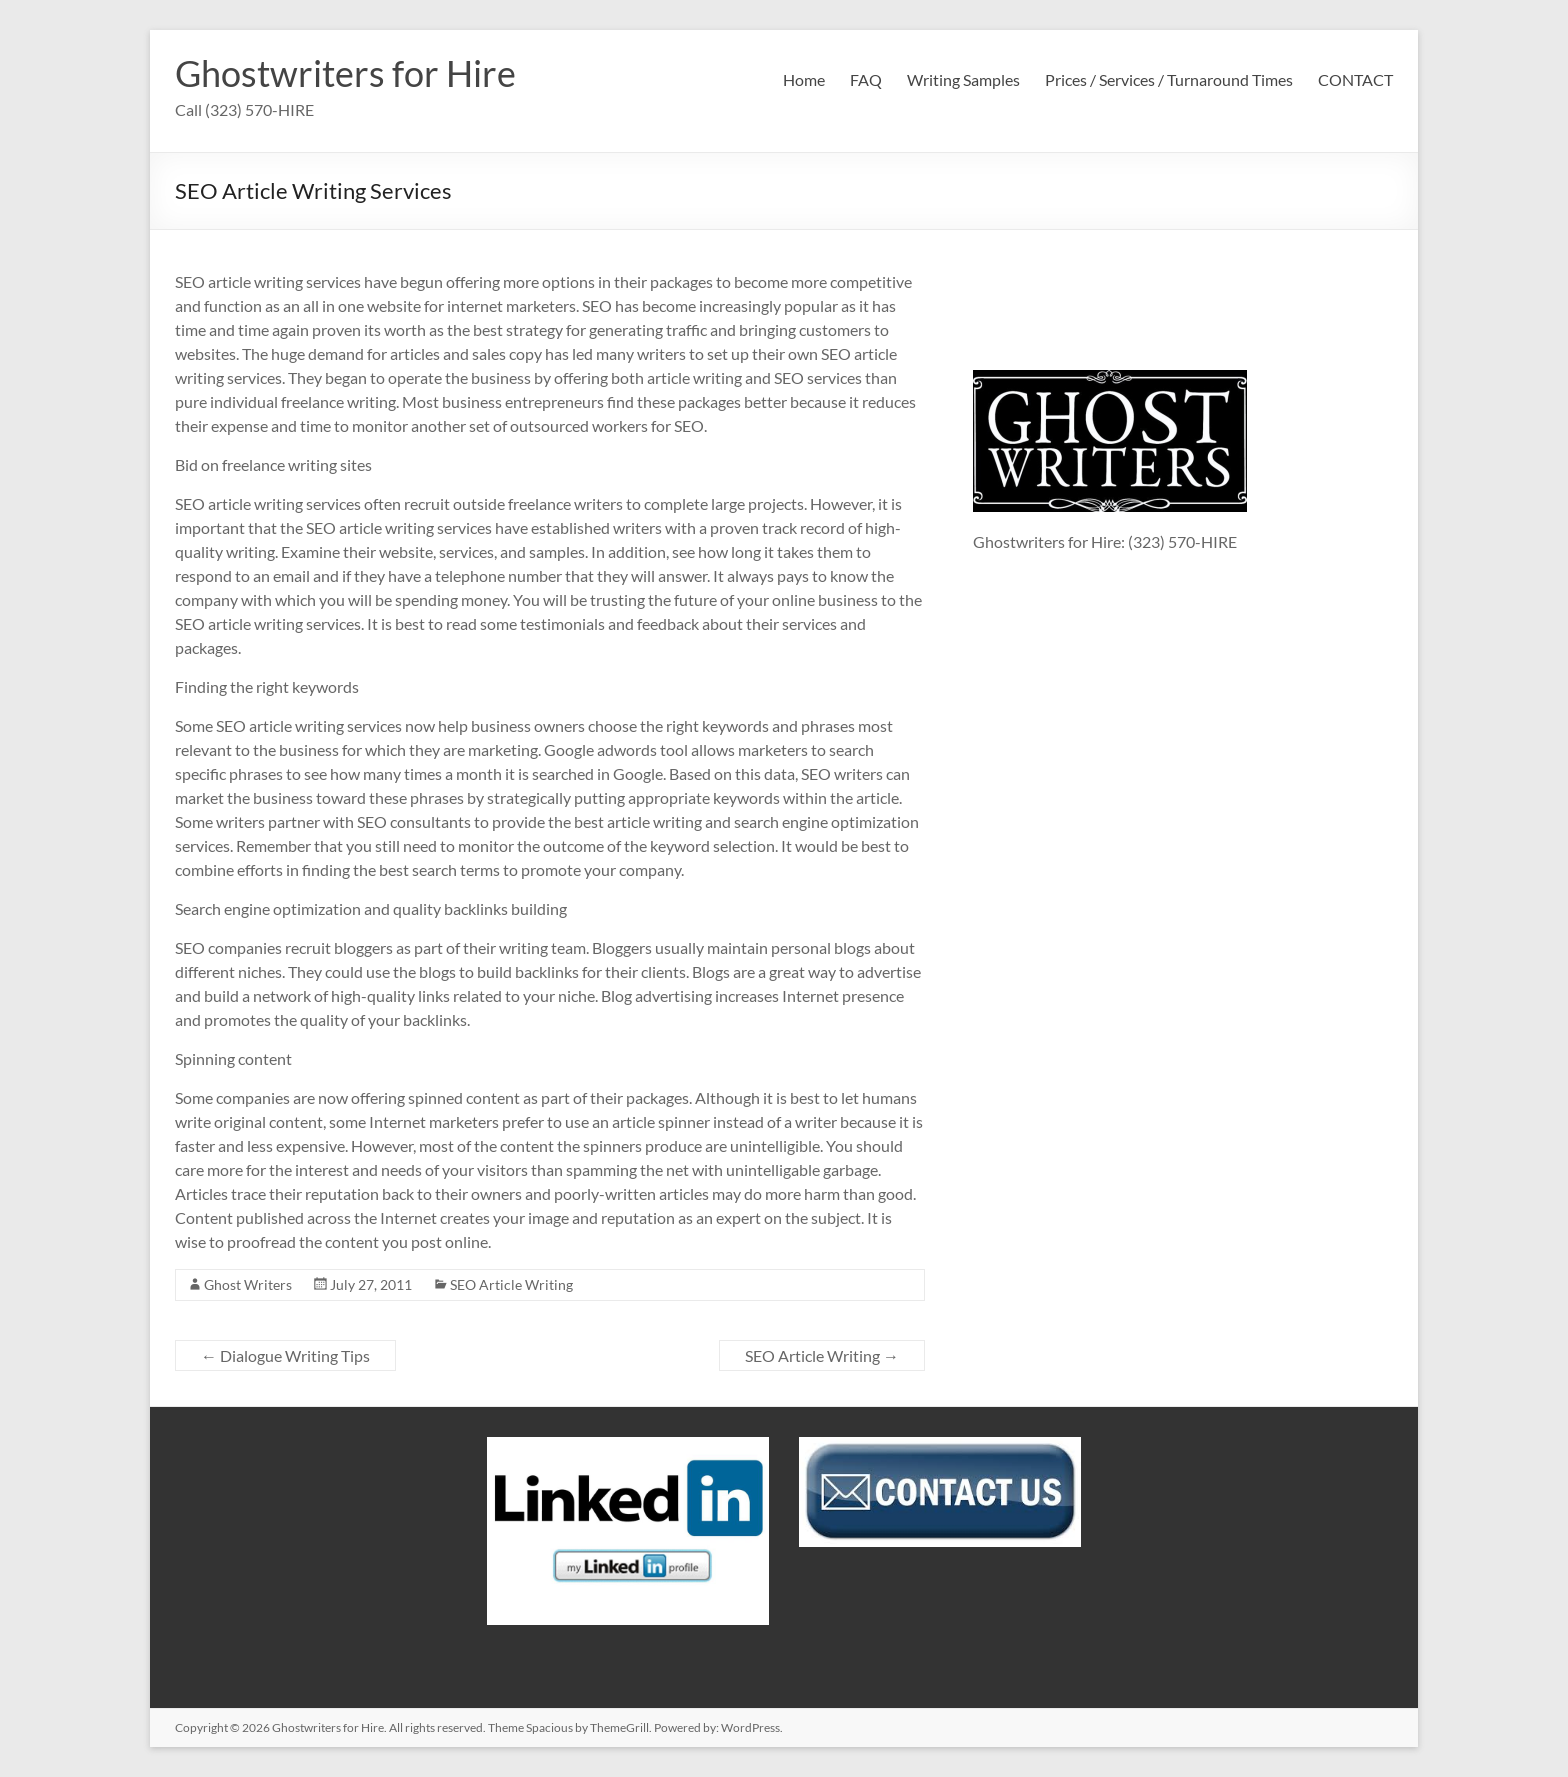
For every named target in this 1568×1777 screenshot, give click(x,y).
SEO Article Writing (511, 1284)
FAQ (866, 79)
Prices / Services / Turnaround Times (1169, 79)
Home (804, 79)
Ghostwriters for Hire (345, 73)
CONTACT (1355, 79)
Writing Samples (963, 79)
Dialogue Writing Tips (285, 1355)
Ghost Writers (248, 1284)
